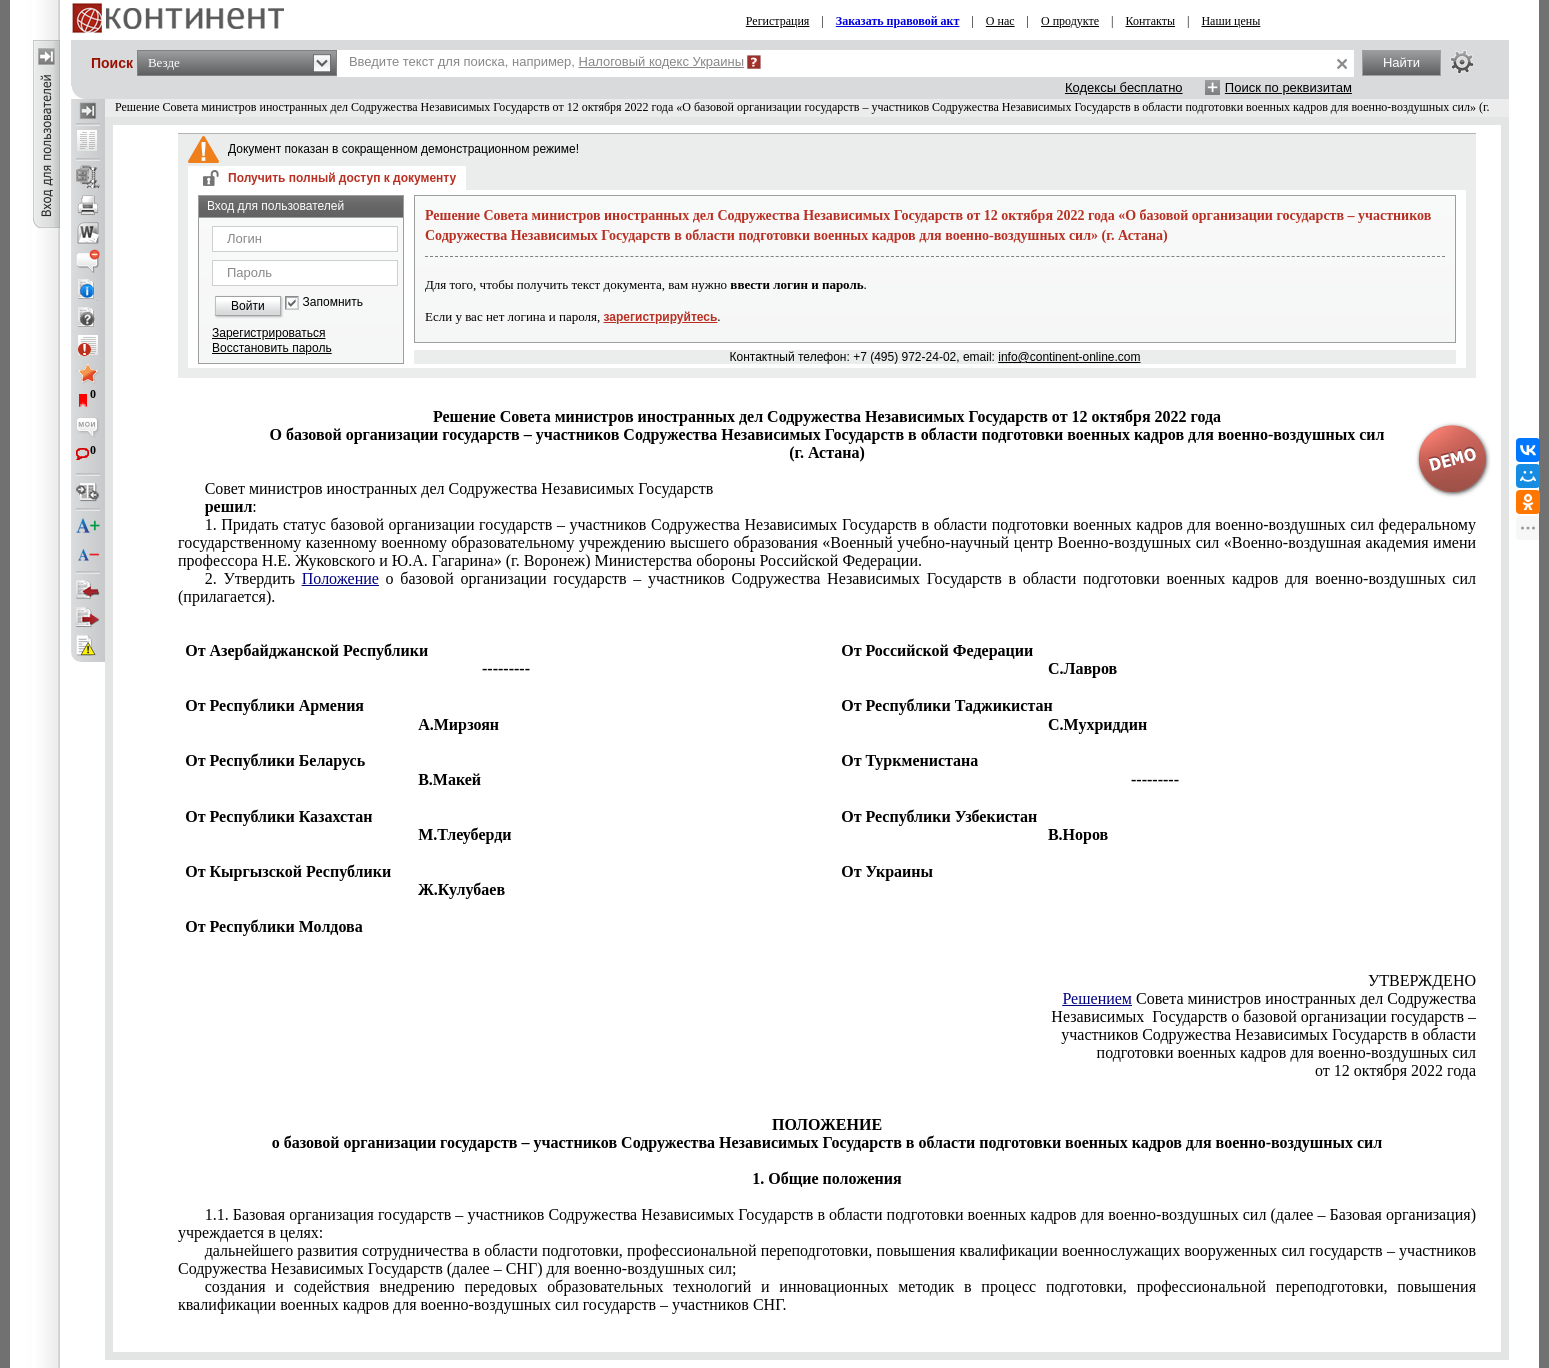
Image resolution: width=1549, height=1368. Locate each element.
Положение (340, 578)
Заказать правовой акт (898, 21)
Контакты (1151, 21)
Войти (248, 306)
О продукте (1070, 21)
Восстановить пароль (272, 348)
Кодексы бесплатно (1124, 87)
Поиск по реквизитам (1288, 87)
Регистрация (778, 21)
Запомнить (333, 302)
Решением (1097, 998)
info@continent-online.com (1069, 357)
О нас (1000, 21)
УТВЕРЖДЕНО (1422, 980)
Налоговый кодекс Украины (662, 61)
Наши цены (1230, 21)
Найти (1401, 62)
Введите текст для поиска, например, (546, 61)
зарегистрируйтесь (661, 317)
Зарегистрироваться (268, 333)
